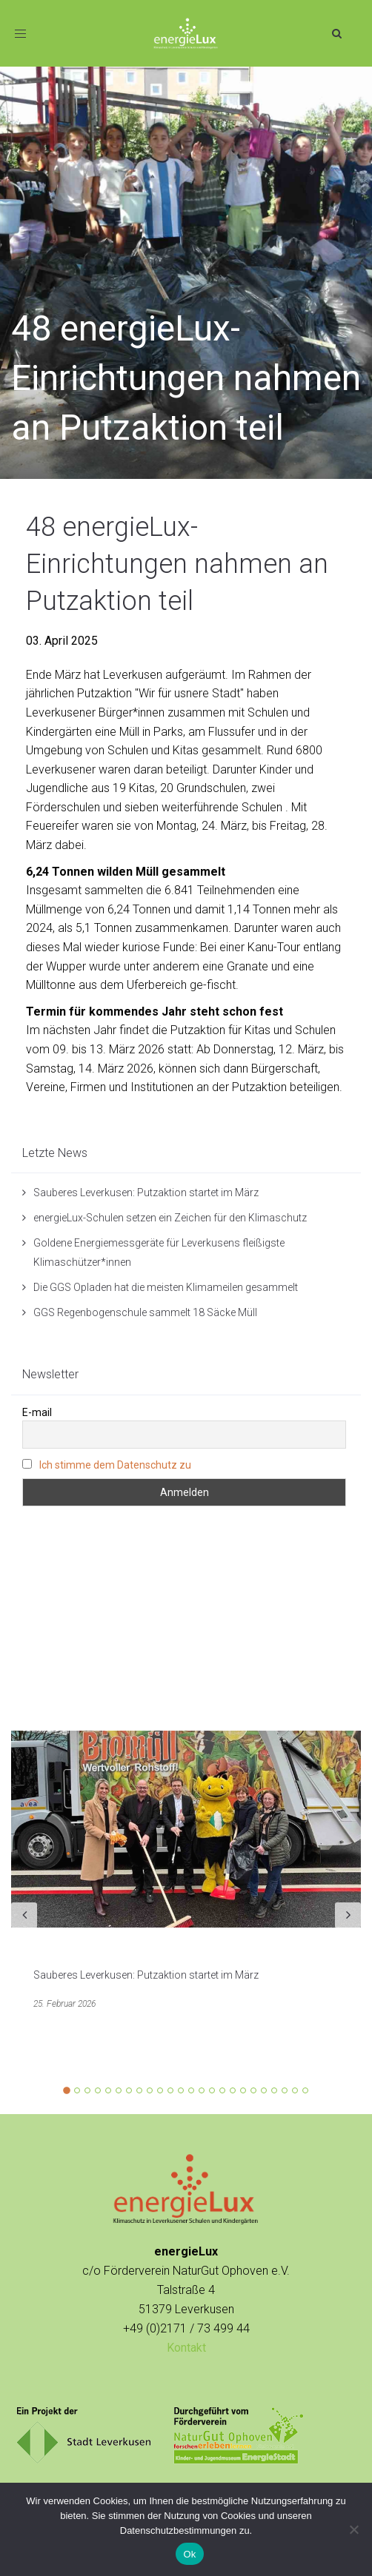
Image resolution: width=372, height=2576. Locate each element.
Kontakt (186, 2348)
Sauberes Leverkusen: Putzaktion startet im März (146, 1192)
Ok (189, 2554)
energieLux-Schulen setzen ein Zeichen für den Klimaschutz (170, 1218)
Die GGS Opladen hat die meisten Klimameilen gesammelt (165, 1287)
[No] (353, 2529)
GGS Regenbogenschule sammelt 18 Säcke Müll (145, 1312)
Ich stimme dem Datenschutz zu (115, 1465)
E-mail (37, 1412)
